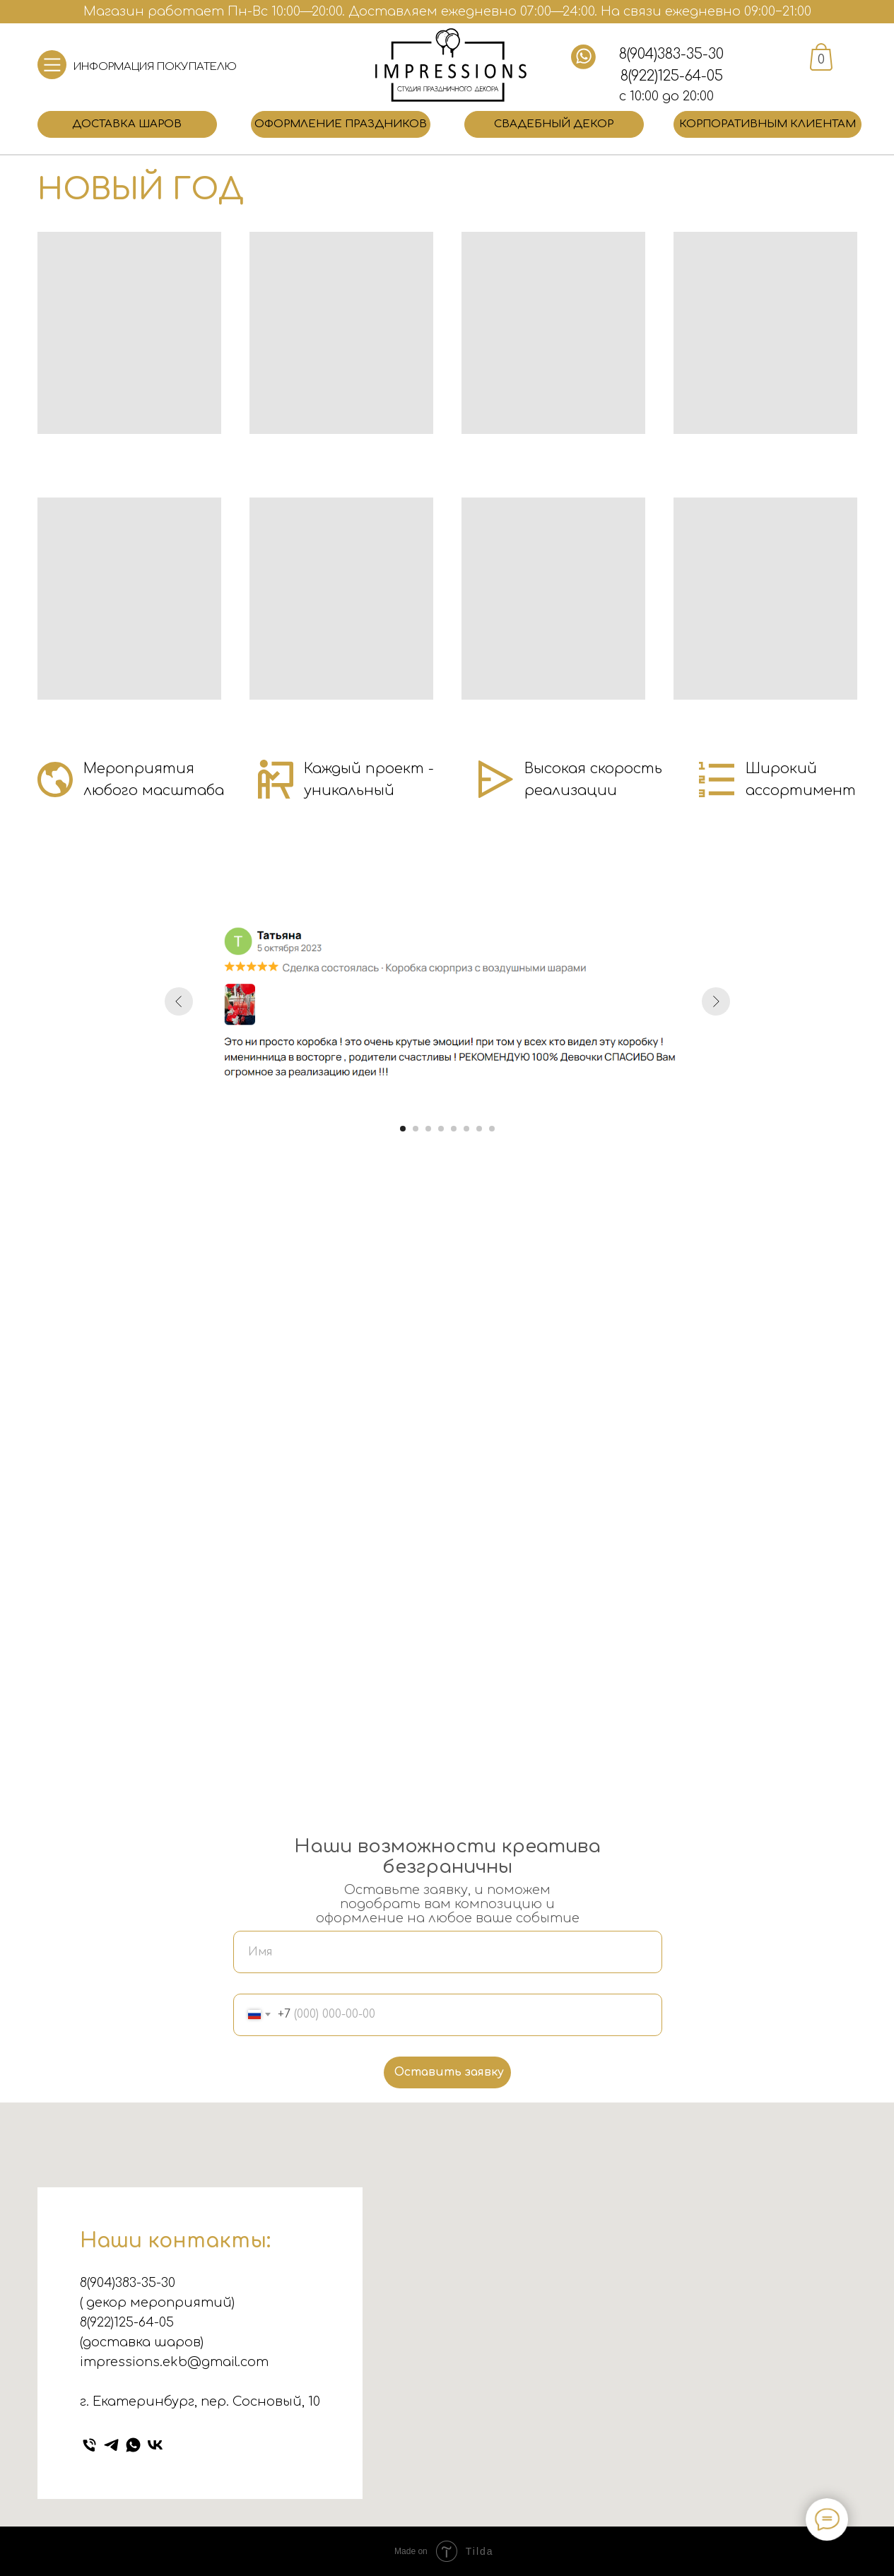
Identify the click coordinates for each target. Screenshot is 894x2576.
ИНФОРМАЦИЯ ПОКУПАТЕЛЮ (155, 67)
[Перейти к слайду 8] (492, 1128)
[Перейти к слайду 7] (479, 1128)
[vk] (155, 2445)
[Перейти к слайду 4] (441, 1128)
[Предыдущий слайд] (179, 1001)
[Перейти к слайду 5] (454, 1128)
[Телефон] (89, 2445)
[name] (447, 1952)
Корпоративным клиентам (767, 124)
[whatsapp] (133, 2445)
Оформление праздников (340, 124)
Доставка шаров (127, 124)
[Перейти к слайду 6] (466, 1128)
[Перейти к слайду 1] (403, 1128)
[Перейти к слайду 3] (428, 1128)
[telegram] (111, 2445)
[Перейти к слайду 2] (415, 1128)
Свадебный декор (553, 124)
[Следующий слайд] (716, 1001)
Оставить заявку (449, 2072)
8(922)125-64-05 (671, 76)
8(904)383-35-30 (671, 54)
